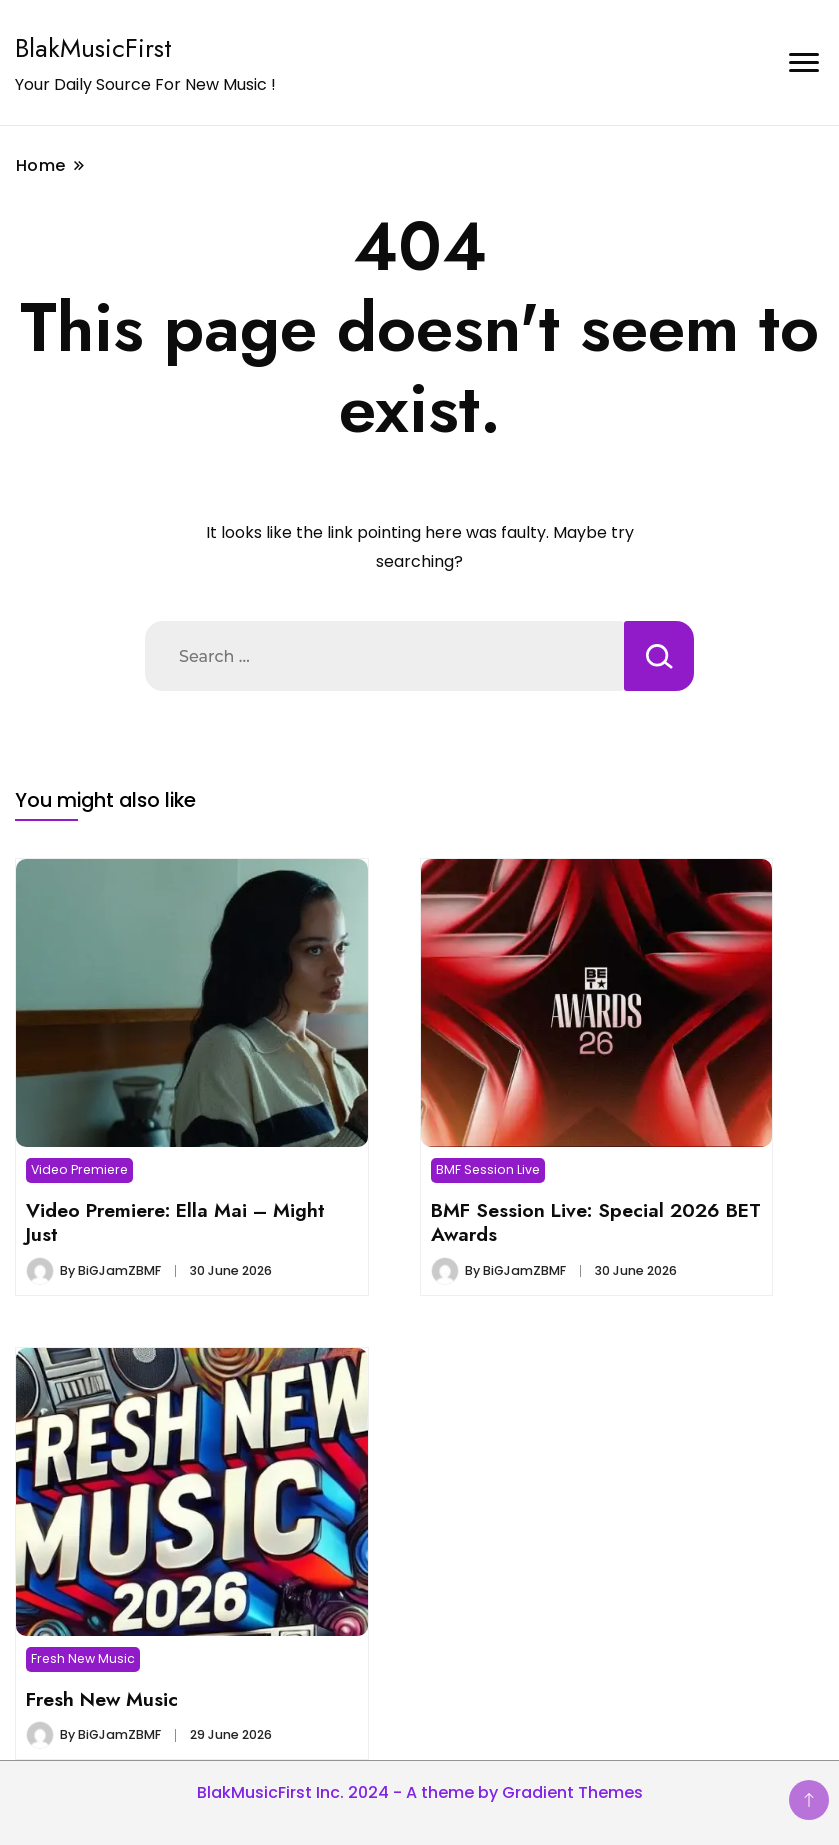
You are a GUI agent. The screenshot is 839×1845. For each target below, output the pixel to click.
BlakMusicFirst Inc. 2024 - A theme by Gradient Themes (420, 1792)
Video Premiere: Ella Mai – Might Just (175, 1222)
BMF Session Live (488, 1169)
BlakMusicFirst (93, 48)
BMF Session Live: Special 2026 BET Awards (596, 1222)
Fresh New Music (83, 1658)
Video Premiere (79, 1169)
